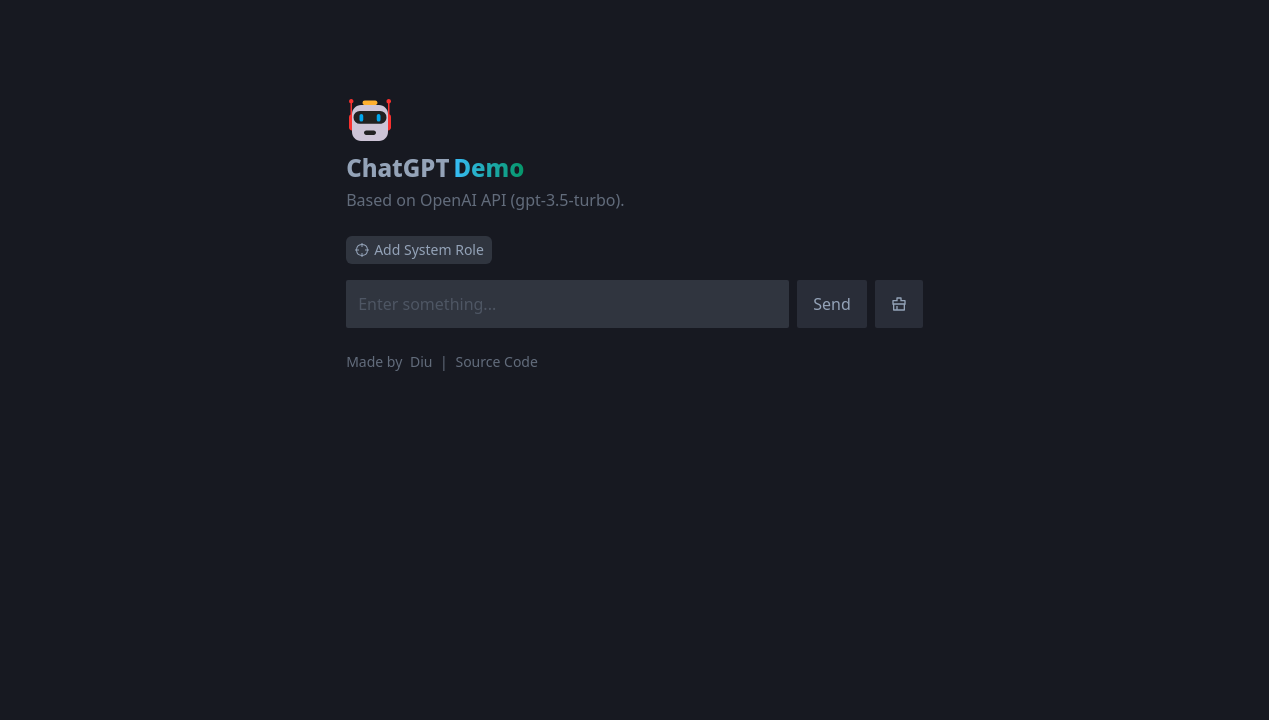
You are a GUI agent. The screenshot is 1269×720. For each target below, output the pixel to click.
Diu (423, 361)
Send (832, 304)
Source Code (496, 361)
